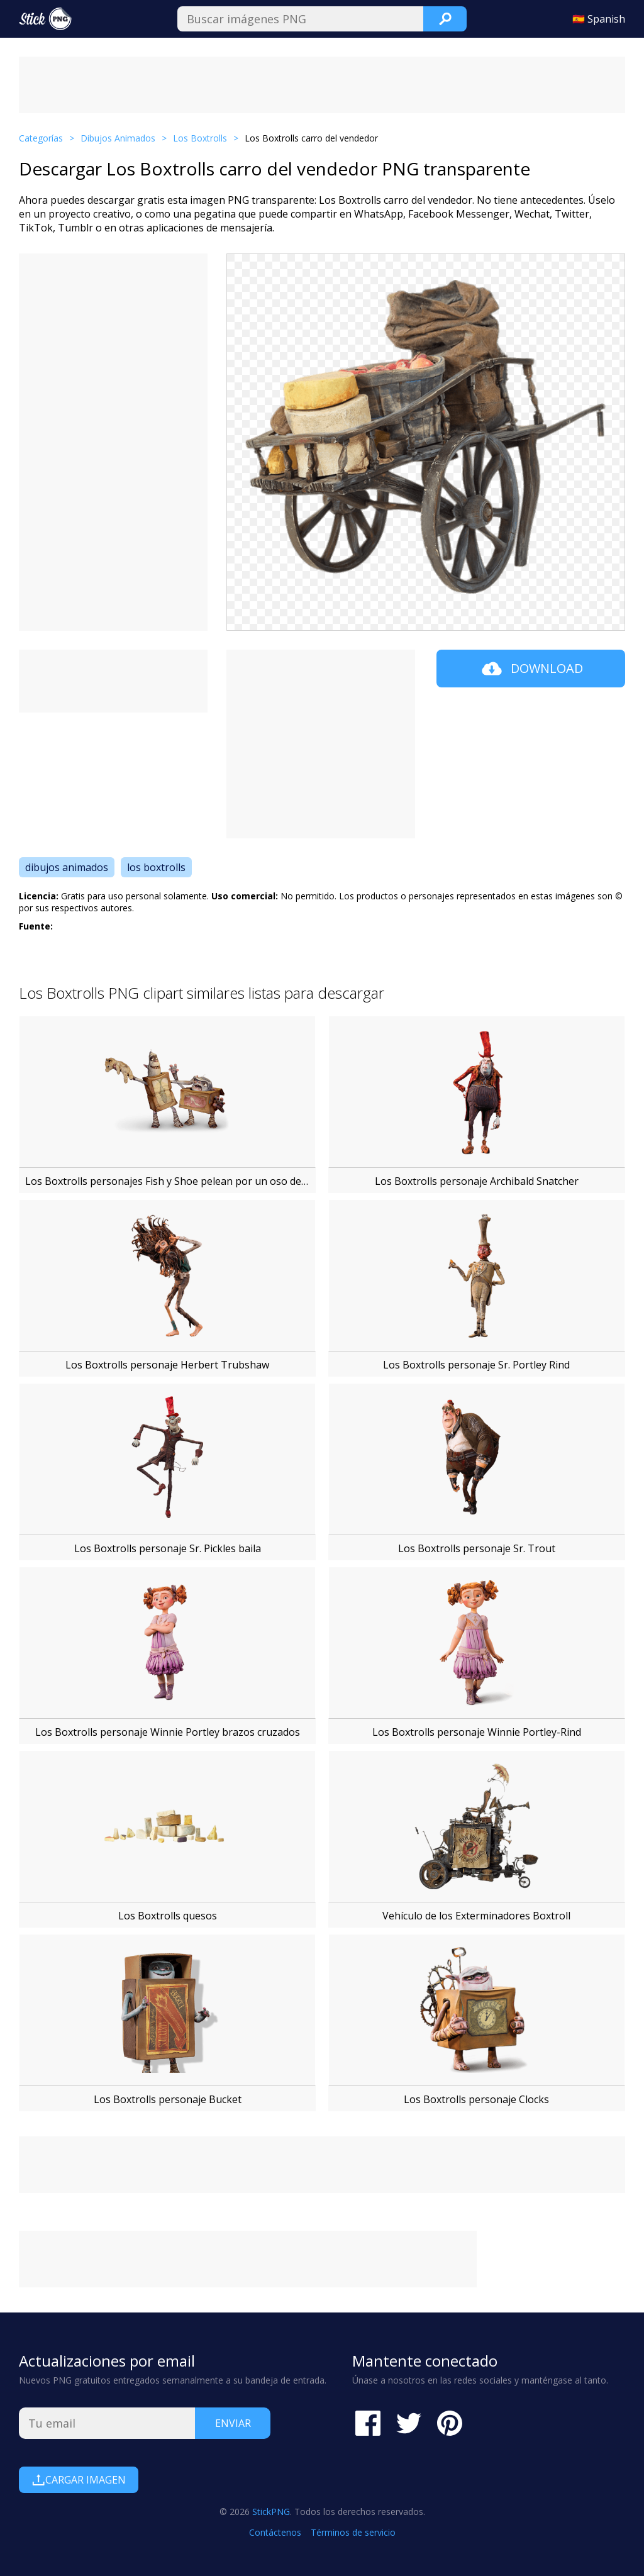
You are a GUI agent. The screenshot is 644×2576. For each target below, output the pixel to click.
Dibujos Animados (117, 138)
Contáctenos (275, 2532)
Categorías (41, 138)
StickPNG (271, 2512)
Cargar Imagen (78, 2480)
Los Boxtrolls (200, 138)
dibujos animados (66, 867)
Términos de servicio (353, 2532)
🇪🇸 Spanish (598, 19)
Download (531, 668)
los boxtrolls (156, 867)
